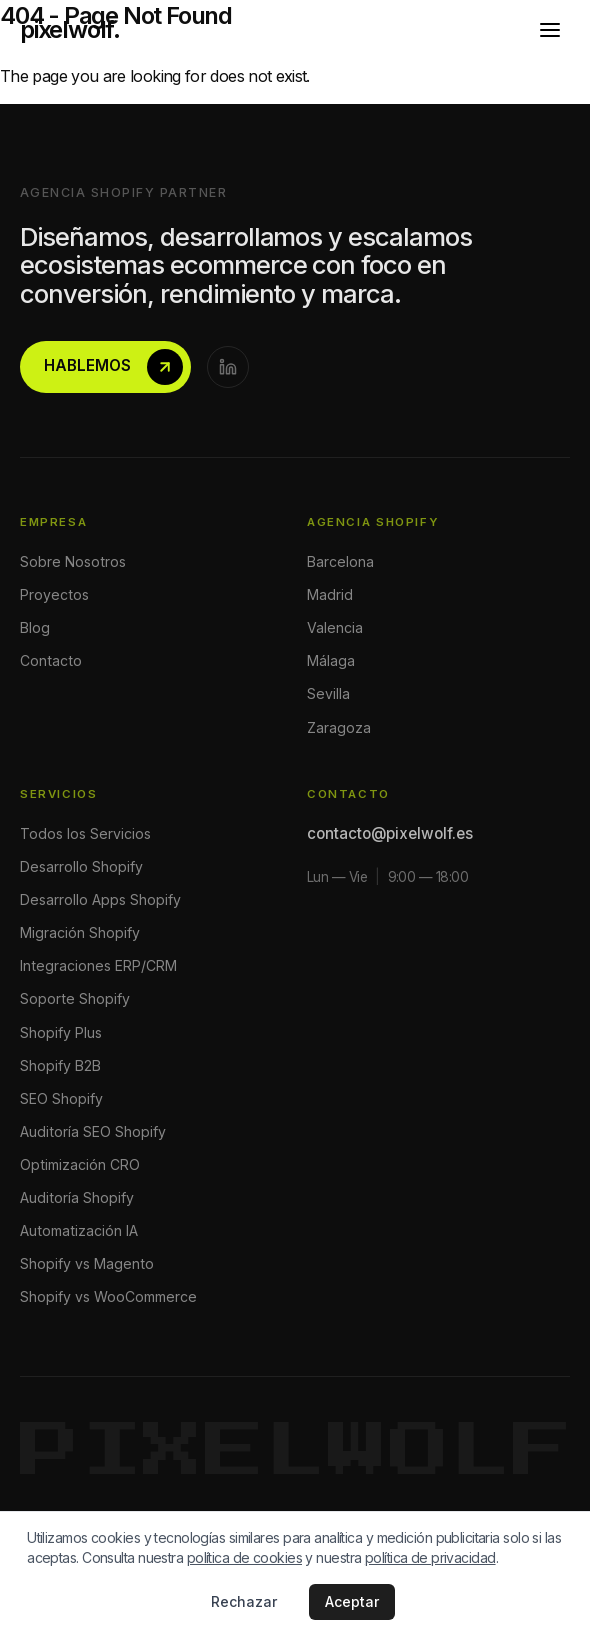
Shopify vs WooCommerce (108, 1296)
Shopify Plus (61, 1032)
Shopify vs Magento (87, 1263)
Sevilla (328, 693)
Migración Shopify (80, 932)
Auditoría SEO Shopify (93, 1131)
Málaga (331, 660)
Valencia (335, 627)
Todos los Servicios (85, 833)
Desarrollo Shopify (81, 866)
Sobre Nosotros (73, 561)
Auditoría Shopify (77, 1197)
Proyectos (54, 594)
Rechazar (244, 1601)
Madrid (330, 594)
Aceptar (352, 1601)
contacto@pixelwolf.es (390, 833)
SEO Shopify (61, 1098)
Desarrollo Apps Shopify (100, 899)
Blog (35, 627)
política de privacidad (430, 1557)
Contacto (51, 660)
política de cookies (244, 1557)
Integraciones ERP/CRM (98, 965)
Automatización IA (79, 1230)
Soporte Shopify (75, 998)
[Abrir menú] (550, 30)
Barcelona (340, 561)
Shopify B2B (60, 1065)
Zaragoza (339, 727)
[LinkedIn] (228, 367)
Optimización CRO (80, 1164)
